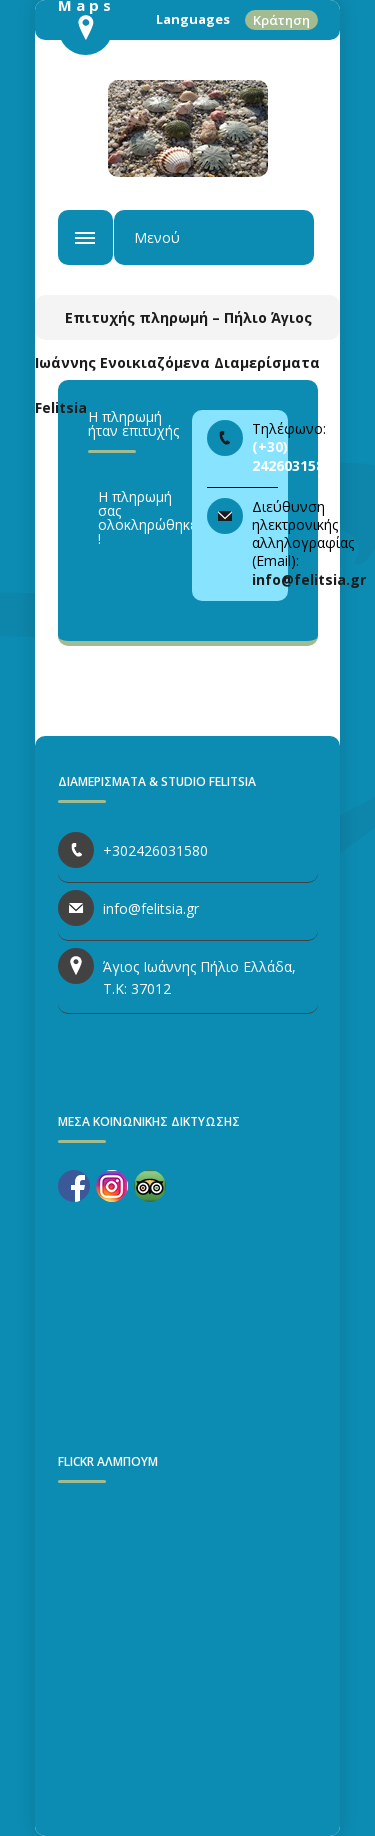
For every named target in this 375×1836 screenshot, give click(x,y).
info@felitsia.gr (309, 579)
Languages (193, 19)
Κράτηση (281, 20)
